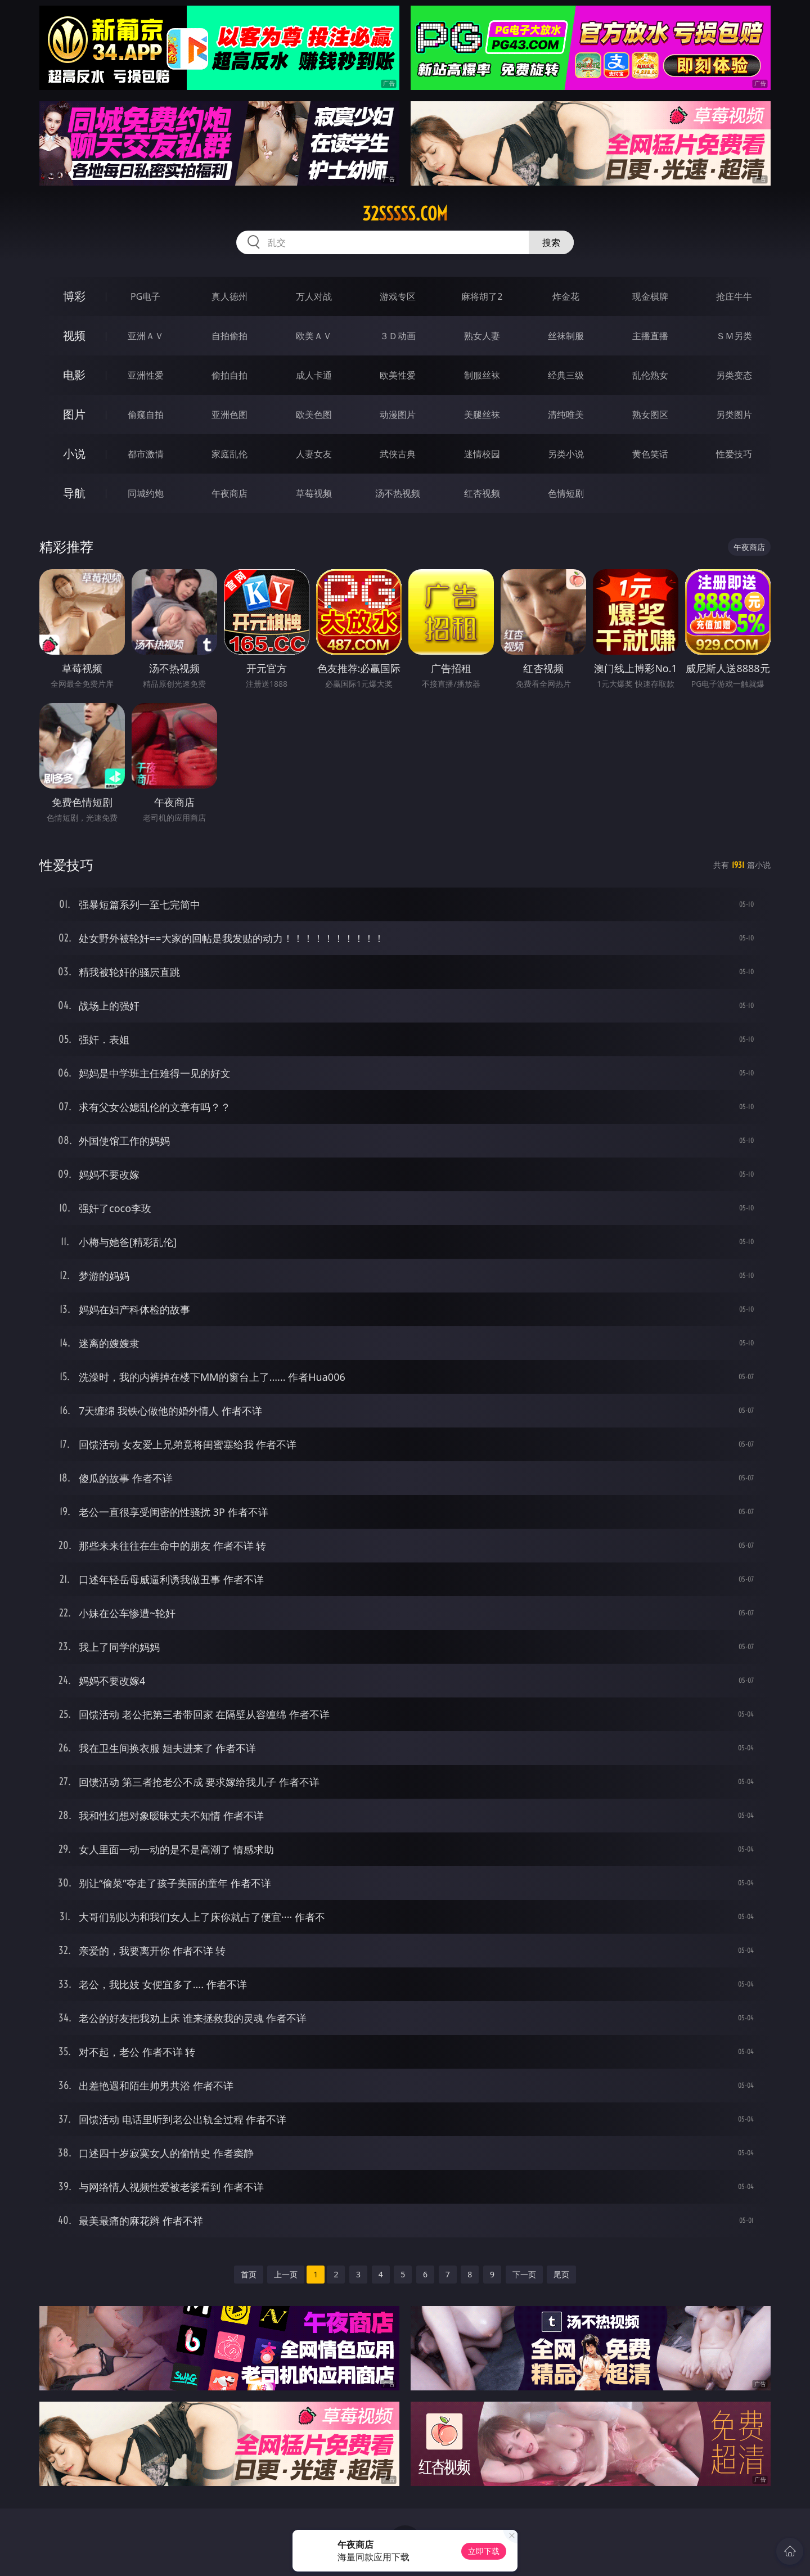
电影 (74, 374)
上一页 (286, 2274)
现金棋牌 (650, 296)
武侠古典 (398, 454)
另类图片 (734, 414)
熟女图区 (650, 414)
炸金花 (565, 296)
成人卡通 (314, 375)
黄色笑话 (650, 454)
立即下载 (484, 2551)
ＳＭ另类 (734, 336)
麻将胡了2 (481, 296)
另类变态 (734, 375)
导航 (74, 493)
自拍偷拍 (230, 336)
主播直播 (650, 336)
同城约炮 (146, 493)
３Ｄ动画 (398, 336)
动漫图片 (398, 414)
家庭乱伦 (230, 454)
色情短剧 (566, 493)
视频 (74, 335)
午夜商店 (230, 493)
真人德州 (230, 296)
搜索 (551, 242)
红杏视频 (482, 493)
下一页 (524, 2274)
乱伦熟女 (650, 375)
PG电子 (145, 296)
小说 (74, 453)
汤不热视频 (397, 493)
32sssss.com (405, 213)
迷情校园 (482, 454)
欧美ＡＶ (314, 336)
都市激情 (146, 454)
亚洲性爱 (146, 375)
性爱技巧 (734, 454)
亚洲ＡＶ (146, 336)
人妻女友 (314, 454)
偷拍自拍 (230, 375)
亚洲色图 (230, 414)
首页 (248, 2274)
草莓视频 (314, 493)
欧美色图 (314, 414)
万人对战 (314, 296)
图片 (74, 414)
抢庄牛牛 (734, 296)
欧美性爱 (398, 375)
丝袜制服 (566, 336)
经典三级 (566, 375)
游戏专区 (398, 296)
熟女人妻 (482, 336)
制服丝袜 (482, 375)
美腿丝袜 (482, 414)
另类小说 (566, 454)
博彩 (74, 296)
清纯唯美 (566, 414)
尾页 (561, 2274)
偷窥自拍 (146, 414)
